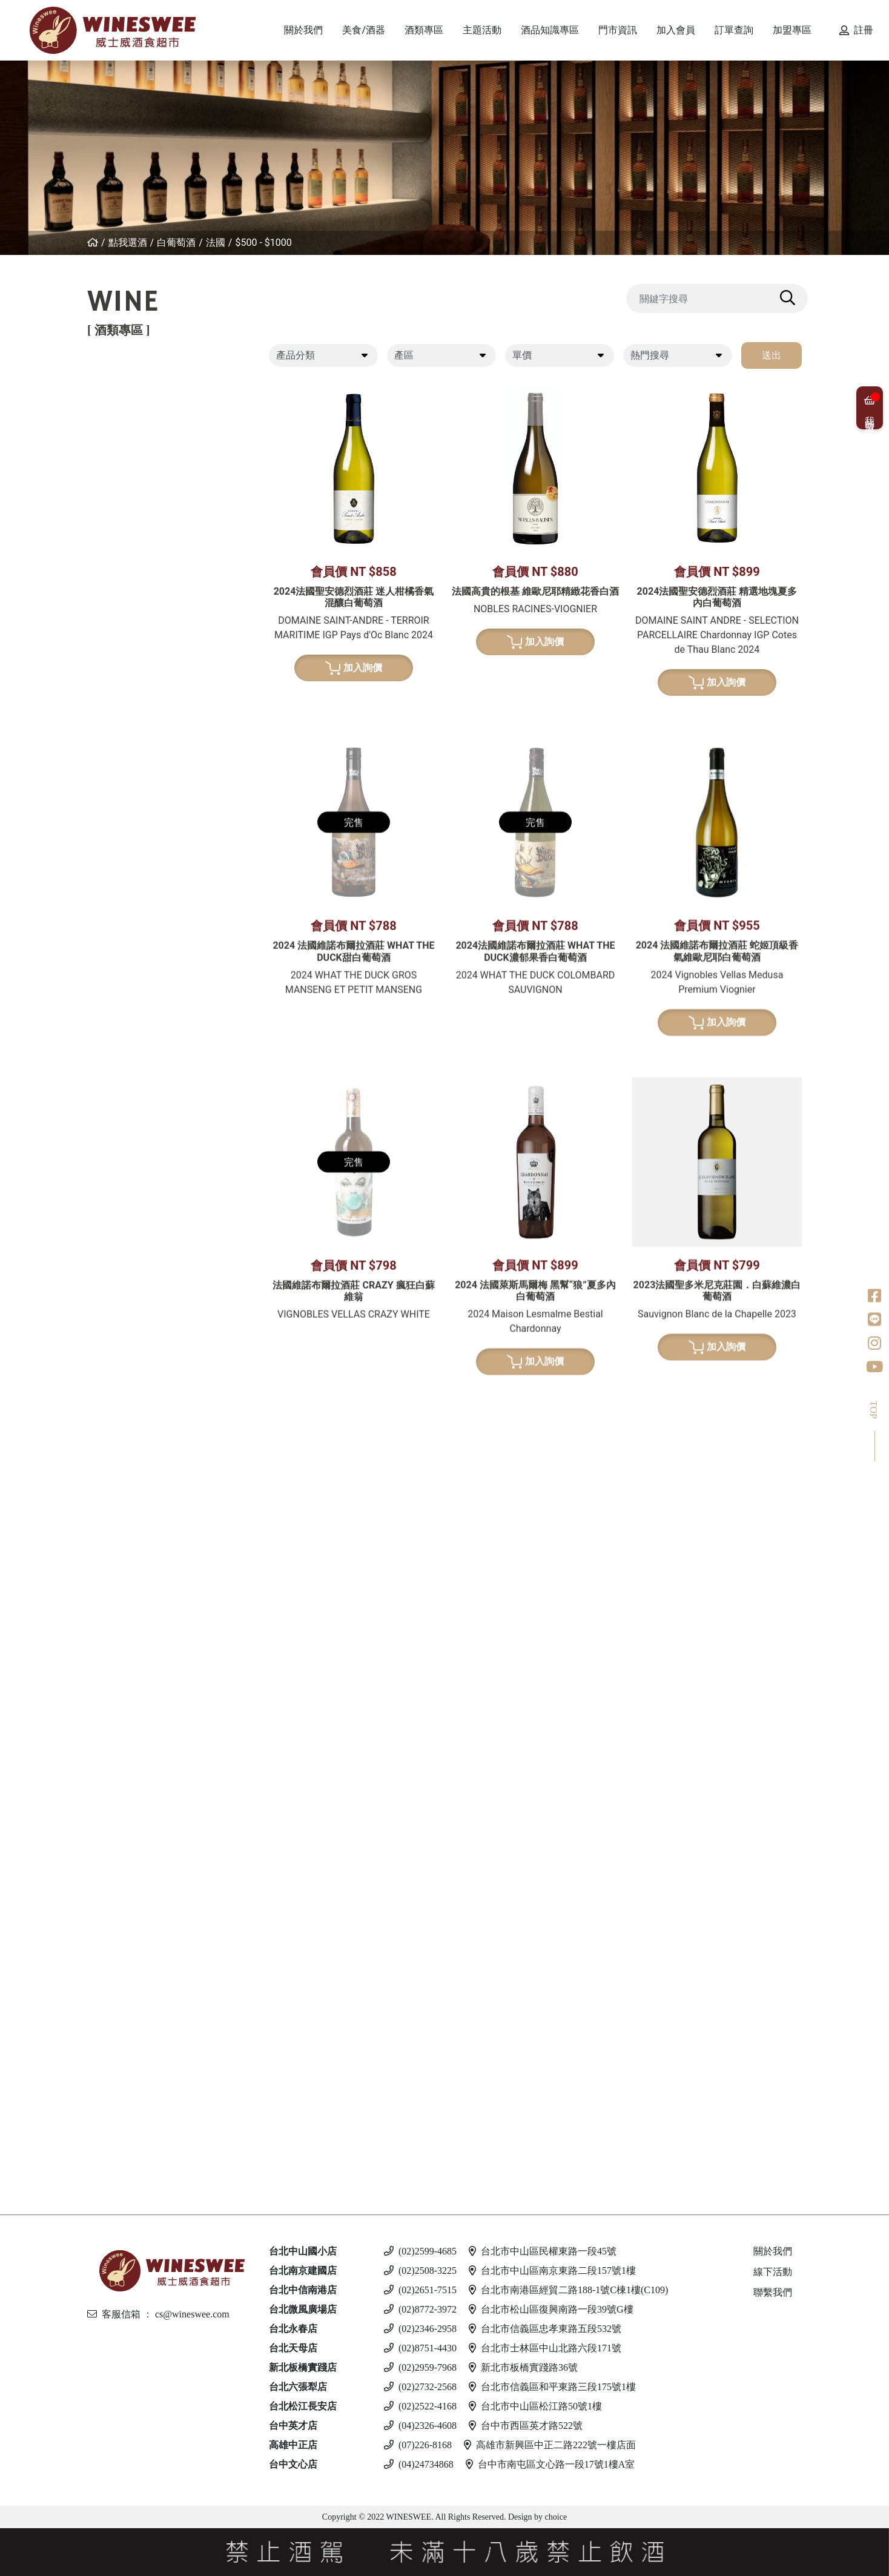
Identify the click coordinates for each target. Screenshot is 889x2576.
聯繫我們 (772, 2292)
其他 (124, 1447)
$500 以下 (136, 2162)
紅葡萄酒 (124, 379)
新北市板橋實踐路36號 (523, 2367)
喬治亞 (129, 503)
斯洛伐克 (133, 2110)
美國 (124, 565)
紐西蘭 (129, 400)
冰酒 (113, 1685)
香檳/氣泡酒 (131, 908)
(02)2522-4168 (420, 2406)
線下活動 (772, 2272)
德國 (124, 733)
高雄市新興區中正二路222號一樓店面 (550, 2445)
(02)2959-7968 (420, 2367)
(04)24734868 (419, 2464)
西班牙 (129, 462)
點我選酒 (127, 242)
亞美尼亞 (133, 524)
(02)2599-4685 (420, 2251)
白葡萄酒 (176, 242)
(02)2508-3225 (420, 2270)
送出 (771, 355)
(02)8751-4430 (420, 2348)
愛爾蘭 (129, 1157)
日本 (124, 1137)
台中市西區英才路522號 (526, 2425)
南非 (124, 836)
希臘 (124, 617)
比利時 (129, 1198)
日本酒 (118, 1343)
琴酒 (113, 1737)
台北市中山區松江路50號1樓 (535, 2406)
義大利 (129, 441)
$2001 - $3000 (151, 695)
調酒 (113, 2089)
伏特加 (118, 1923)
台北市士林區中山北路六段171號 (545, 2348)
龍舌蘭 (118, 1291)
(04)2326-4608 (420, 2425)
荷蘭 (124, 1240)
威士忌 (118, 1074)
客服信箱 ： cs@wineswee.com (158, 2314)
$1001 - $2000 (151, 676)
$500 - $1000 (263, 242)
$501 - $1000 (142, 1851)
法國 (215, 242)
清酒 (124, 1364)
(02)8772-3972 (420, 2309)
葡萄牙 (129, 483)
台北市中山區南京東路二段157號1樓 (552, 2270)
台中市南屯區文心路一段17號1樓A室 (550, 2464)
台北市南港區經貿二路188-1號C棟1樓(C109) (568, 2290)
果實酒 (129, 1406)
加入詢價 (354, 668)
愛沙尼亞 (133, 2058)
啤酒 (113, 1975)
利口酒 (118, 1591)
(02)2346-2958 (420, 2328)
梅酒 (124, 1385)
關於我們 (772, 2251)
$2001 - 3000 (142, 1892)
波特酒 (118, 1022)
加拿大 (129, 1706)
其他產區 (133, 544)
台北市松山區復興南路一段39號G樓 (551, 2309)
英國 (124, 1613)
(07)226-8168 (418, 2445)
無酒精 (118, 2141)
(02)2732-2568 (420, 2387)
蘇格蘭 (129, 1178)
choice (555, 2517)
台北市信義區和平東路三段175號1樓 (552, 2387)
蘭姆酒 (118, 1830)
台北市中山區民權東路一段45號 (542, 2251)
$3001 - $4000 (151, 714)
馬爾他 (129, 2017)
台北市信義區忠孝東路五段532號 (545, 2328)
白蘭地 (118, 1477)
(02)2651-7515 (420, 2290)
